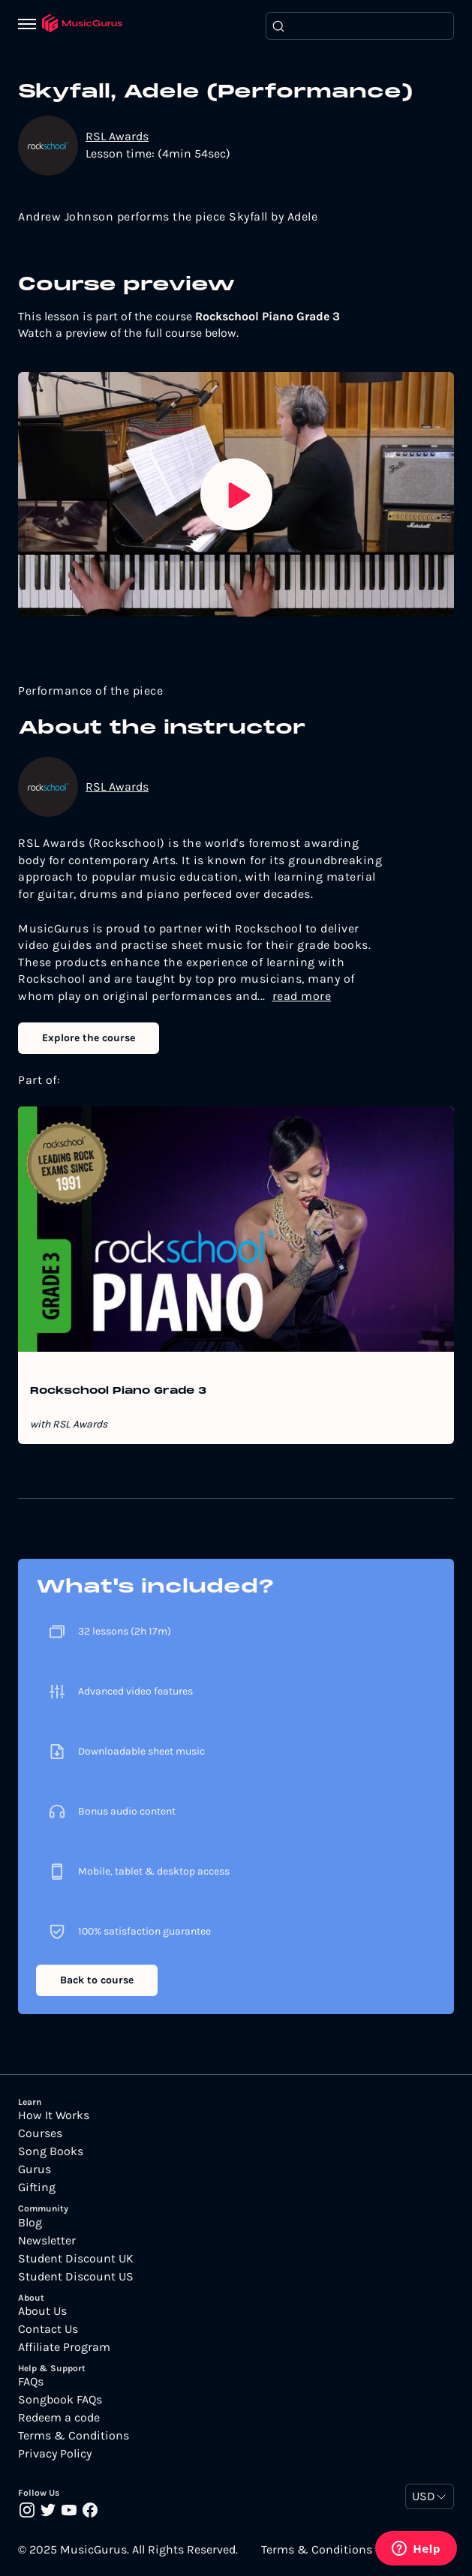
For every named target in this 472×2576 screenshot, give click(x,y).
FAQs (31, 2382)
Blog (30, 2223)
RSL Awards (117, 136)
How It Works (53, 2115)
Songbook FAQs (60, 2400)
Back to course (97, 1980)
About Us (42, 2311)
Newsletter (47, 2241)
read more (302, 996)
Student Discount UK (76, 2259)
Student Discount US (76, 2277)
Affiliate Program (64, 2347)
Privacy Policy (55, 2454)
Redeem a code (59, 2418)
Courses (40, 2133)
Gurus (34, 2169)
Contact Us (48, 2329)
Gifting (37, 2187)
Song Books (50, 2151)
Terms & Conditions (73, 2436)
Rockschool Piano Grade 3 (118, 1391)
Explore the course (88, 1037)
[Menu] (30, 25)
